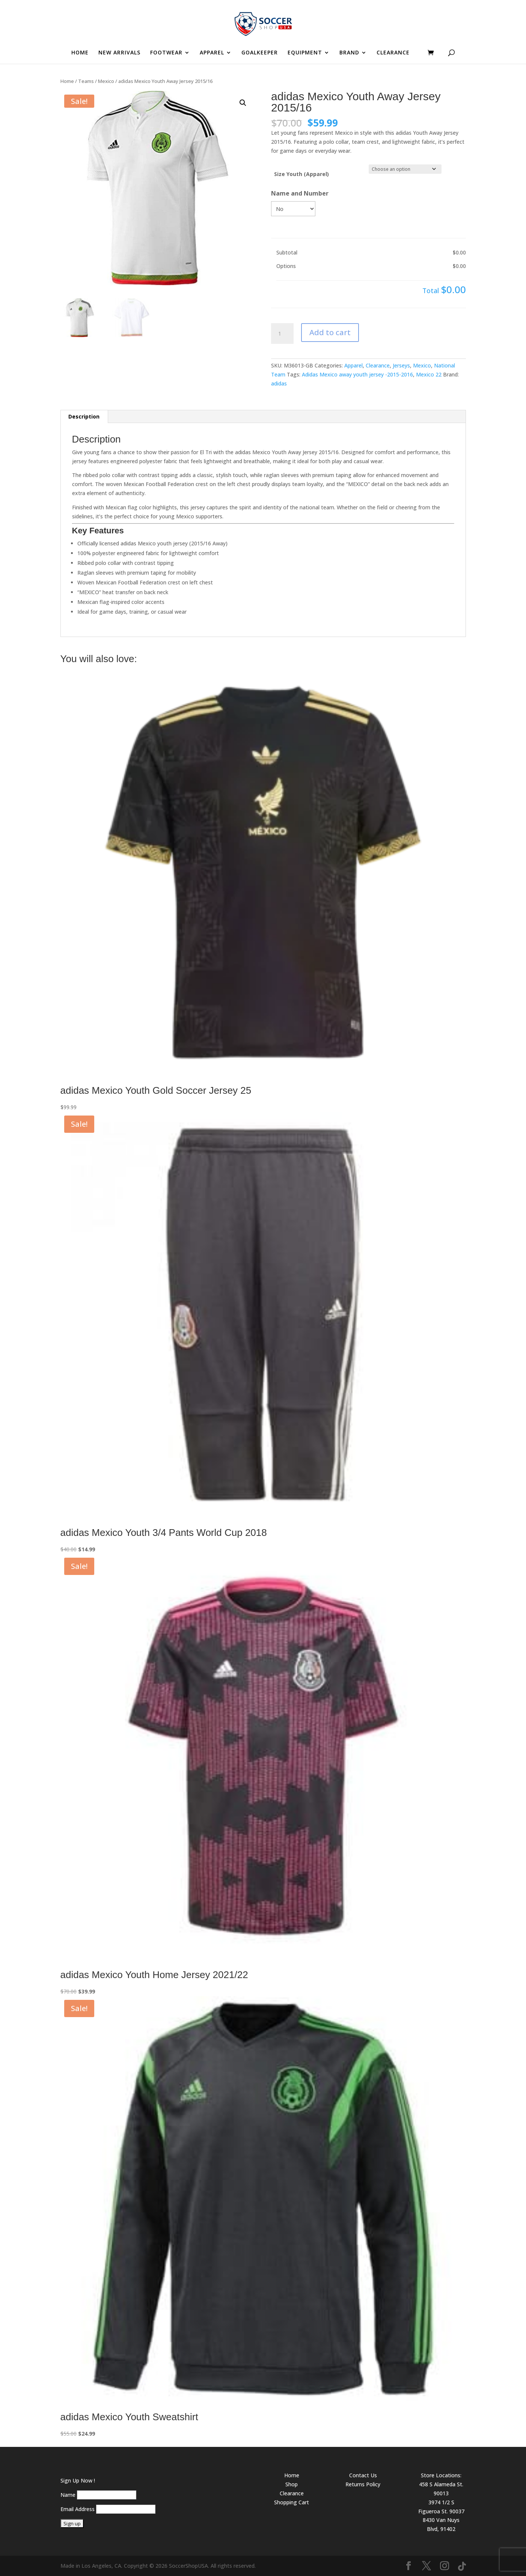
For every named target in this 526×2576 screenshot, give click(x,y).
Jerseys (401, 365)
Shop (291, 2484)
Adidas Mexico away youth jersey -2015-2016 (357, 374)
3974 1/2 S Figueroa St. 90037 (441, 2507)
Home (67, 81)
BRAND (349, 53)
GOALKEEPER (259, 53)
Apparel (353, 365)
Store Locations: (441, 2475)
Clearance (378, 365)
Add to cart (330, 332)
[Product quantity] (282, 333)
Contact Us (363, 2475)
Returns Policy (362, 2484)
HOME (80, 53)
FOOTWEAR (166, 53)
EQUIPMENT (305, 53)
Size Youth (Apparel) (301, 174)
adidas (279, 383)
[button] (243, 103)
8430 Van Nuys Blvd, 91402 (441, 2524)
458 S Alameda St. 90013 (441, 2489)
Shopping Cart (291, 2502)
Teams (86, 81)
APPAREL (212, 53)
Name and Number (300, 193)
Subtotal (286, 252)
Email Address (77, 2509)
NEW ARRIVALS (119, 53)
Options (286, 265)
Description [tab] (83, 416)
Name (67, 2494)
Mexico (106, 81)
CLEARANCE (393, 53)
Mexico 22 (429, 374)
